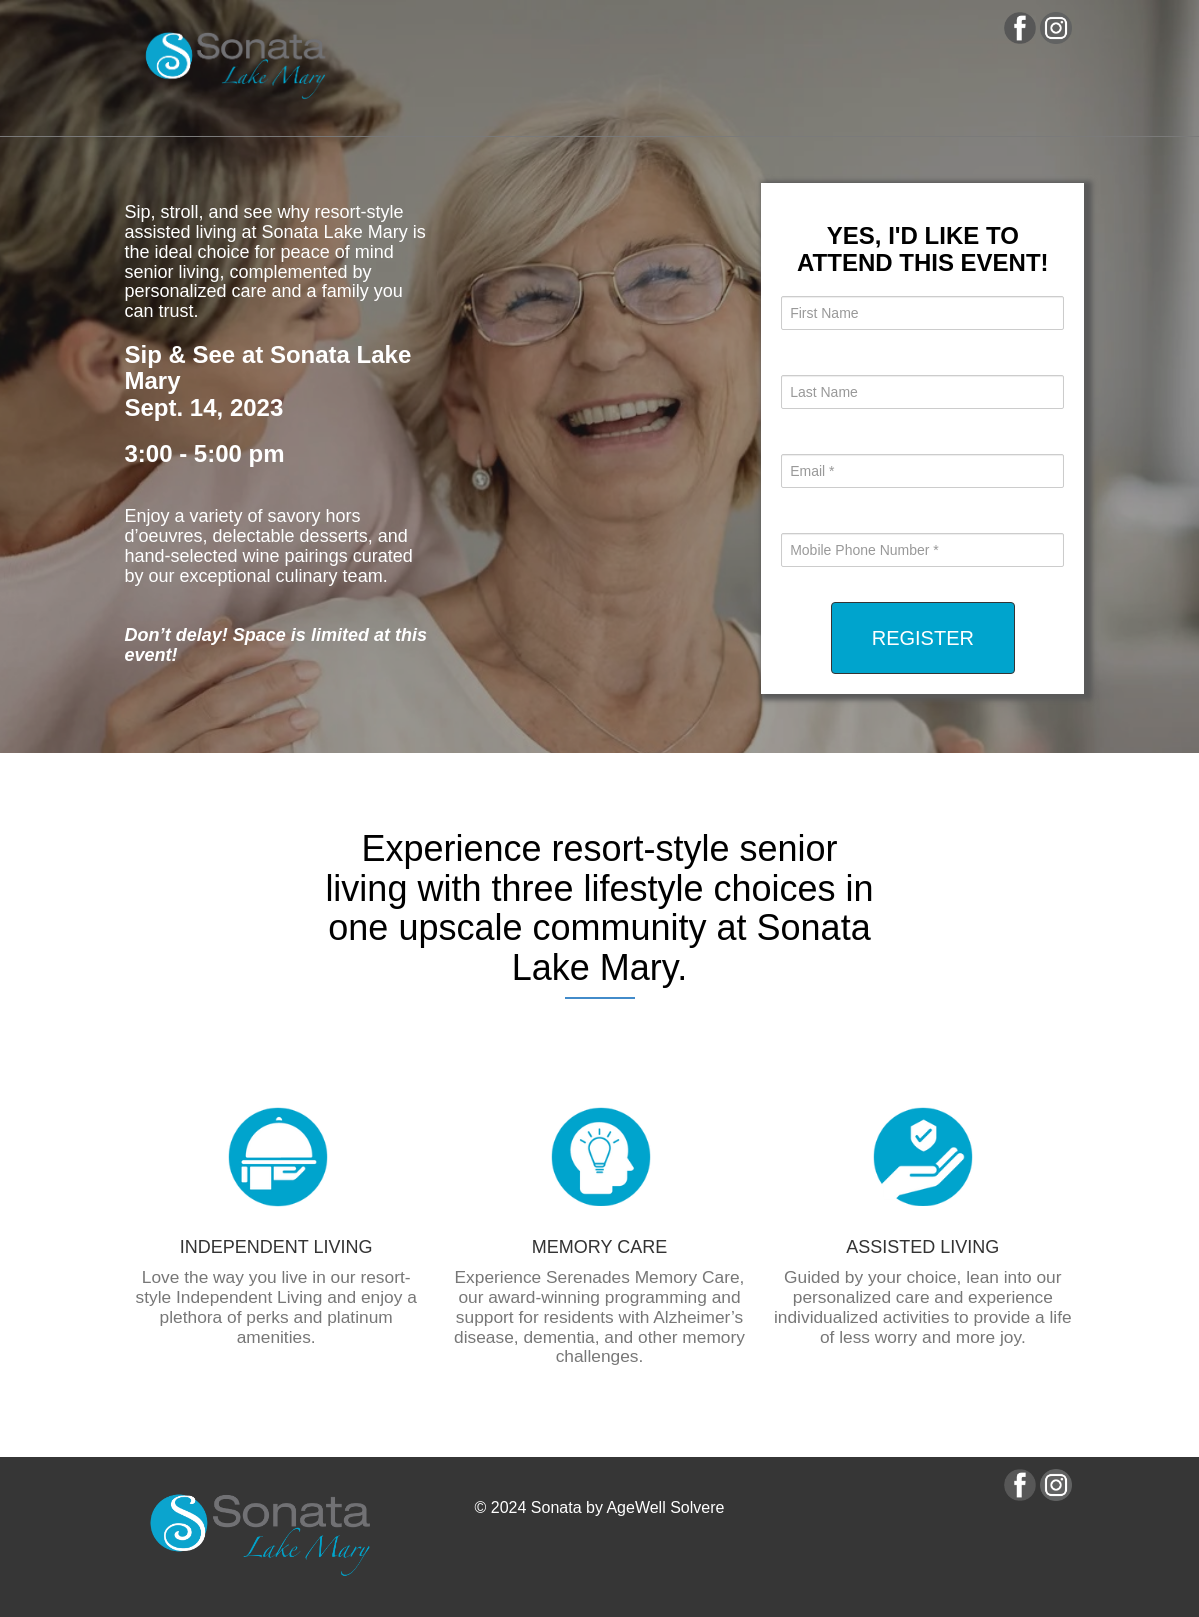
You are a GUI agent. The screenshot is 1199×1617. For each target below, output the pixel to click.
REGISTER (923, 638)
